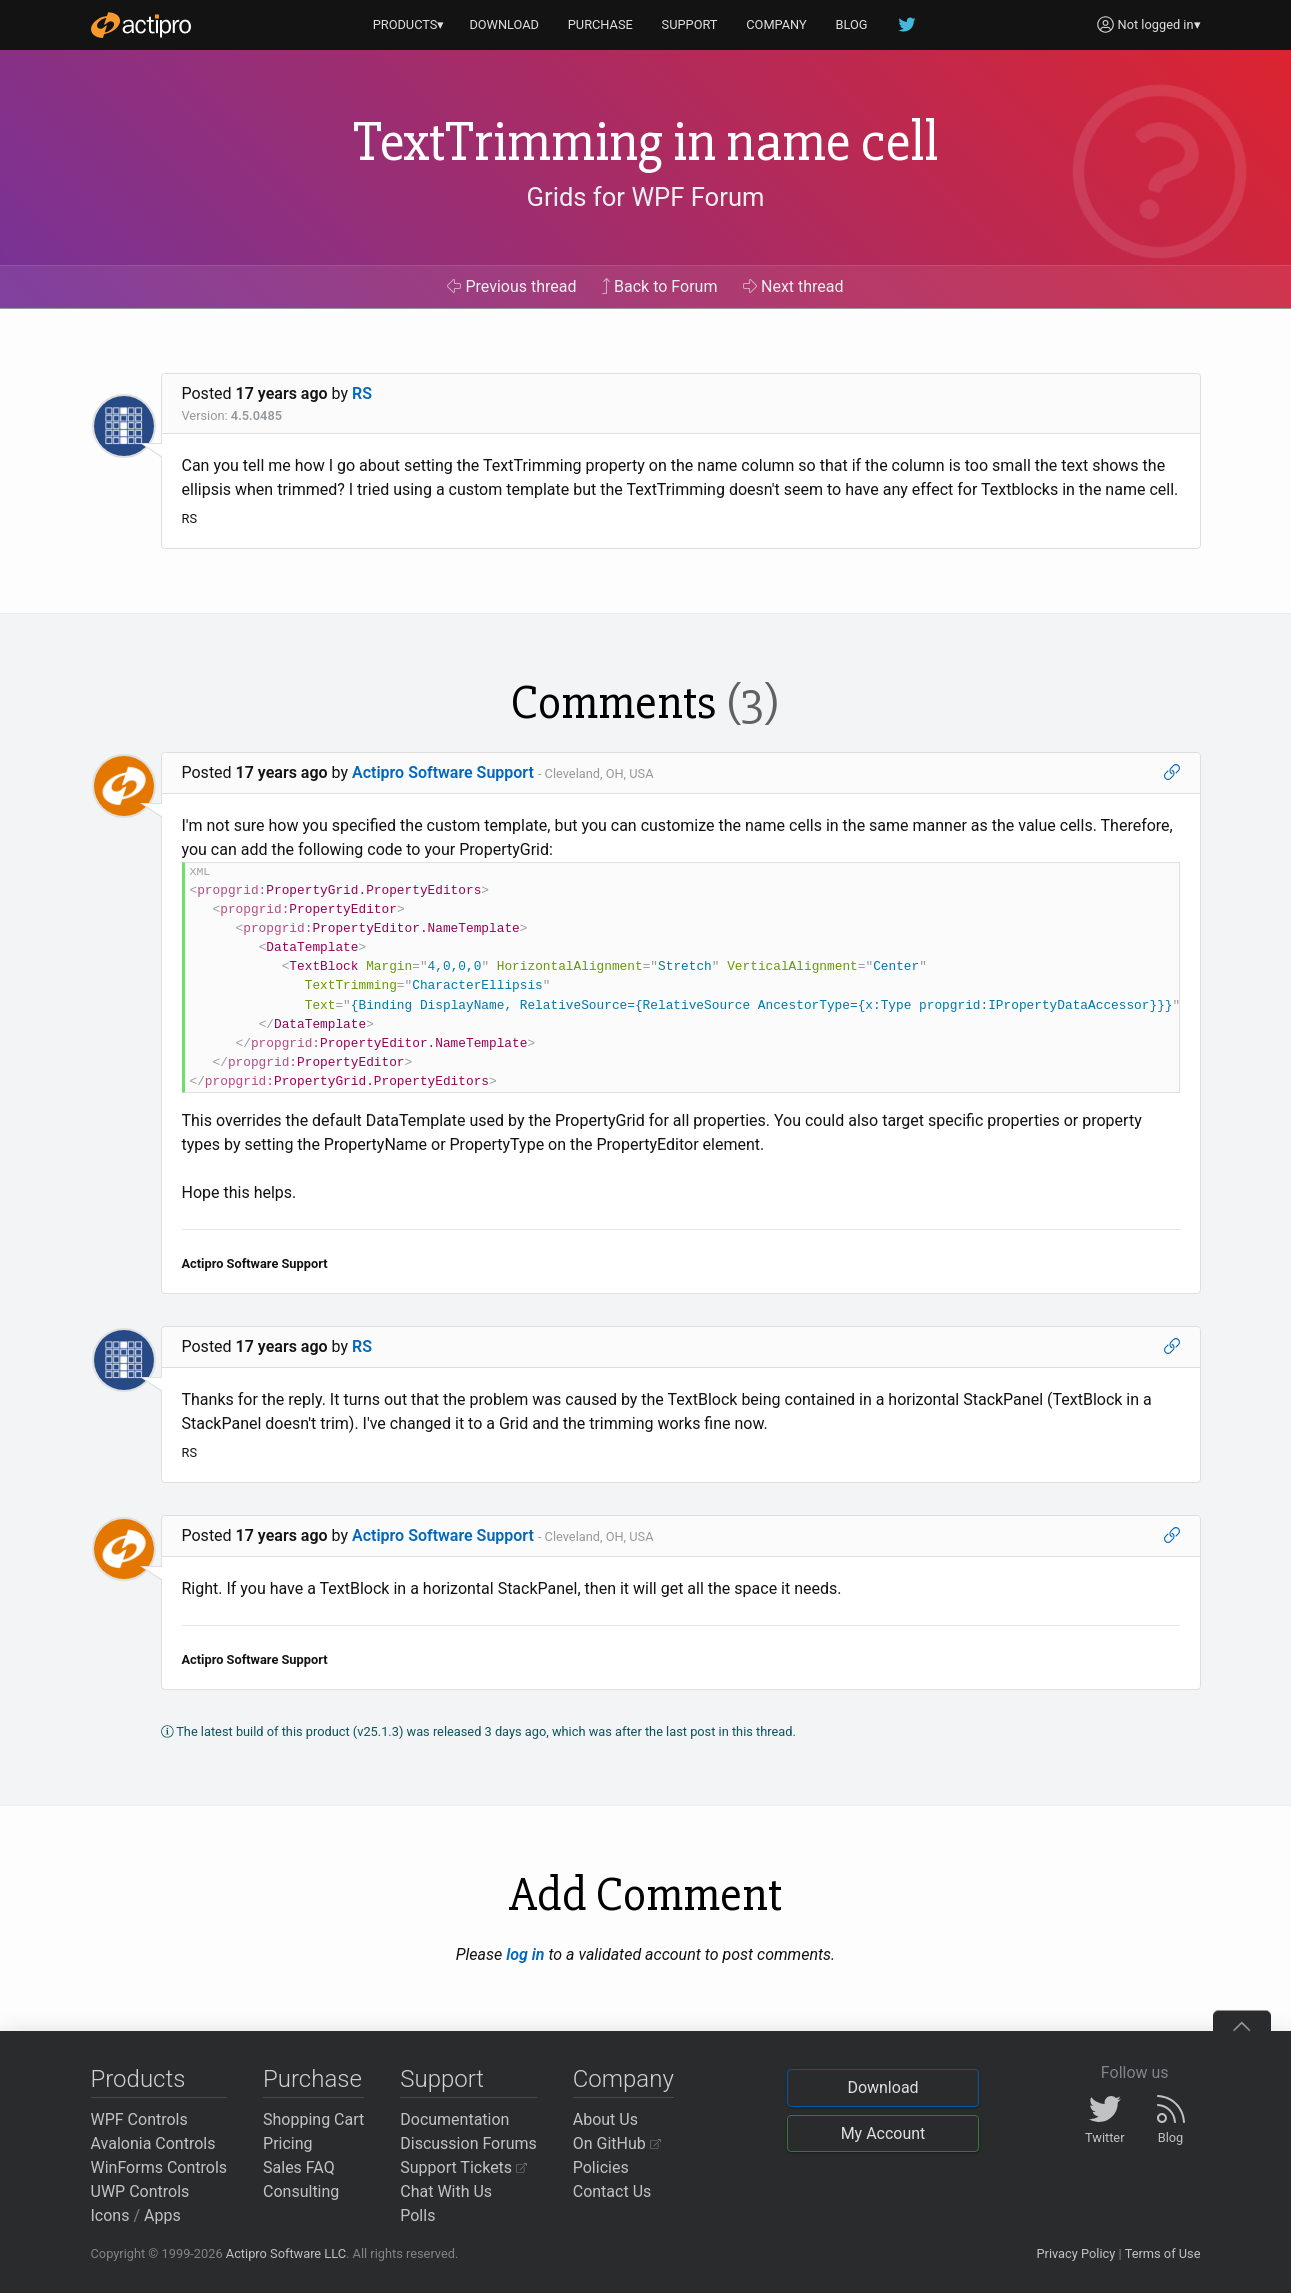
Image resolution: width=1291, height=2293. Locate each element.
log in (525, 1954)
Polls (417, 2215)
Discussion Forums (468, 2143)
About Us (605, 2119)
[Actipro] (141, 25)
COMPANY (776, 24)
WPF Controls (139, 2119)
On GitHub (617, 2143)
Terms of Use (1163, 2253)
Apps (162, 2215)
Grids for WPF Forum (646, 197)
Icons (110, 2215)
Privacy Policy (1075, 2253)
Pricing (288, 2143)
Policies (601, 2167)
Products (138, 2079)
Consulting (301, 2191)
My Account (883, 2133)
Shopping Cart (313, 2119)
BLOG (852, 24)
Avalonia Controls (153, 2143)
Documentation (454, 2119)
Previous (511, 286)
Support (442, 2079)
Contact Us (612, 2191)
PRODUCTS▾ (409, 24)
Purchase (312, 2079)
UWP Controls (140, 2191)
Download (882, 2087)
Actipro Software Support (443, 772)
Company (623, 2079)
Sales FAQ (299, 2167)
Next (793, 286)
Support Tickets (463, 2167)
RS (362, 393)
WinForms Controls (159, 2167)
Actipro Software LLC (286, 2253)
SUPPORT (690, 24)
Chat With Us (446, 2191)
